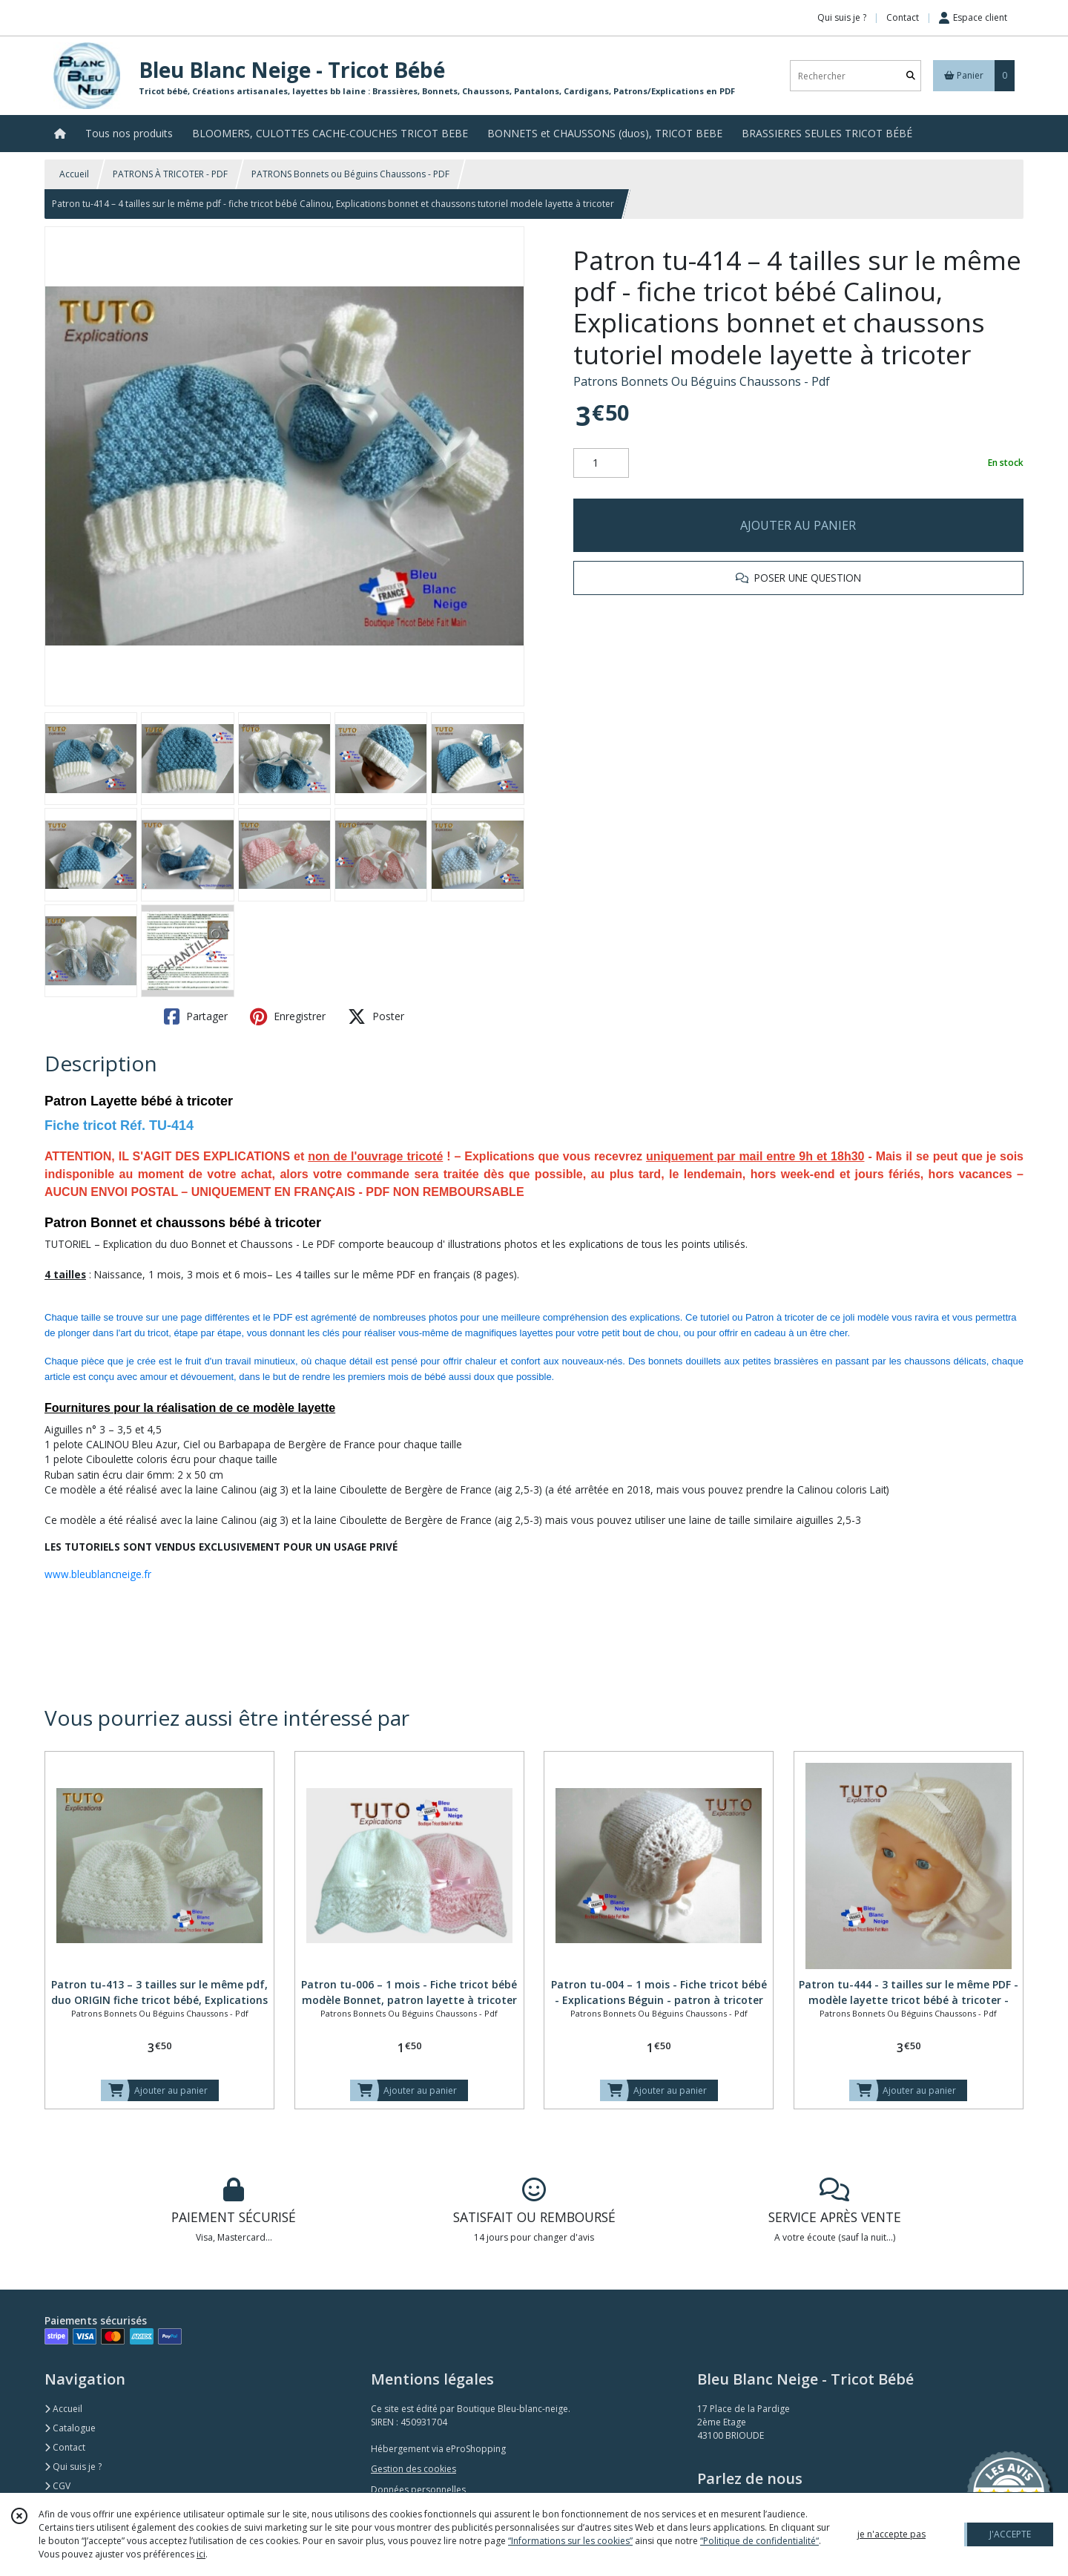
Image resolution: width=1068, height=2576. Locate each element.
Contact (902, 17)
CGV (57, 2486)
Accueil (74, 174)
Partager (196, 1016)
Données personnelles (418, 2489)
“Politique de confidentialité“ (759, 2540)
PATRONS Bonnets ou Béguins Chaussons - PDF (350, 174)
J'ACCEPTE (1010, 2534)
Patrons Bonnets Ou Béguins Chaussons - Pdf (701, 381)
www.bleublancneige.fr (97, 1574)
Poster (376, 1016)
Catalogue (70, 2428)
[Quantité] (601, 463)
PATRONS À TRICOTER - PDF (170, 174)
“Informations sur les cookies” (570, 2540)
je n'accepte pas (891, 2534)
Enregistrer (288, 1016)
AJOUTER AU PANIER (798, 525)
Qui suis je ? (73, 2466)
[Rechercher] (910, 76)
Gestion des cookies (413, 2468)
